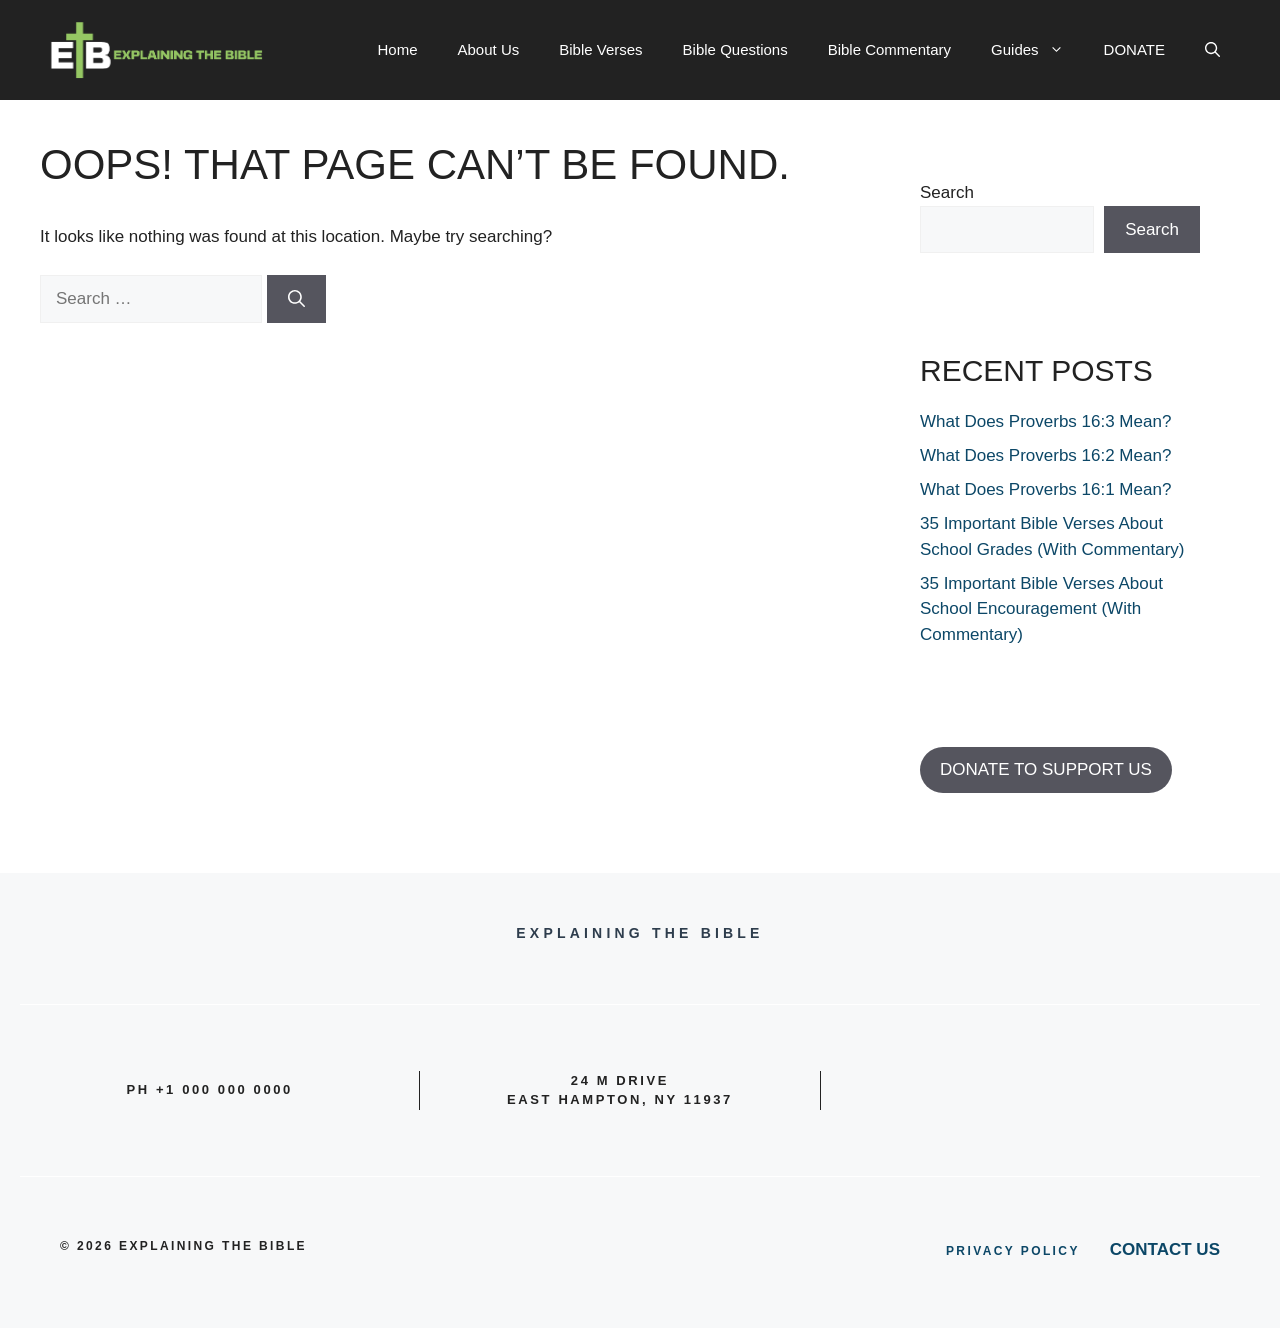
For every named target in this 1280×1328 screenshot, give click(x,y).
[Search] (296, 299)
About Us (489, 49)
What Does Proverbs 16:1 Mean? (1045, 489)
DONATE (1134, 49)
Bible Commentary (889, 49)
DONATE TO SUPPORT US (1046, 769)
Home (398, 49)
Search (947, 192)
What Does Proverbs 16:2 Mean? (1045, 455)
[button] (1212, 50)
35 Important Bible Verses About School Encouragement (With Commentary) (1041, 609)
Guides (1037, 50)
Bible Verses (600, 49)
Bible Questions (735, 49)
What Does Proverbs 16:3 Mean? (1045, 421)
